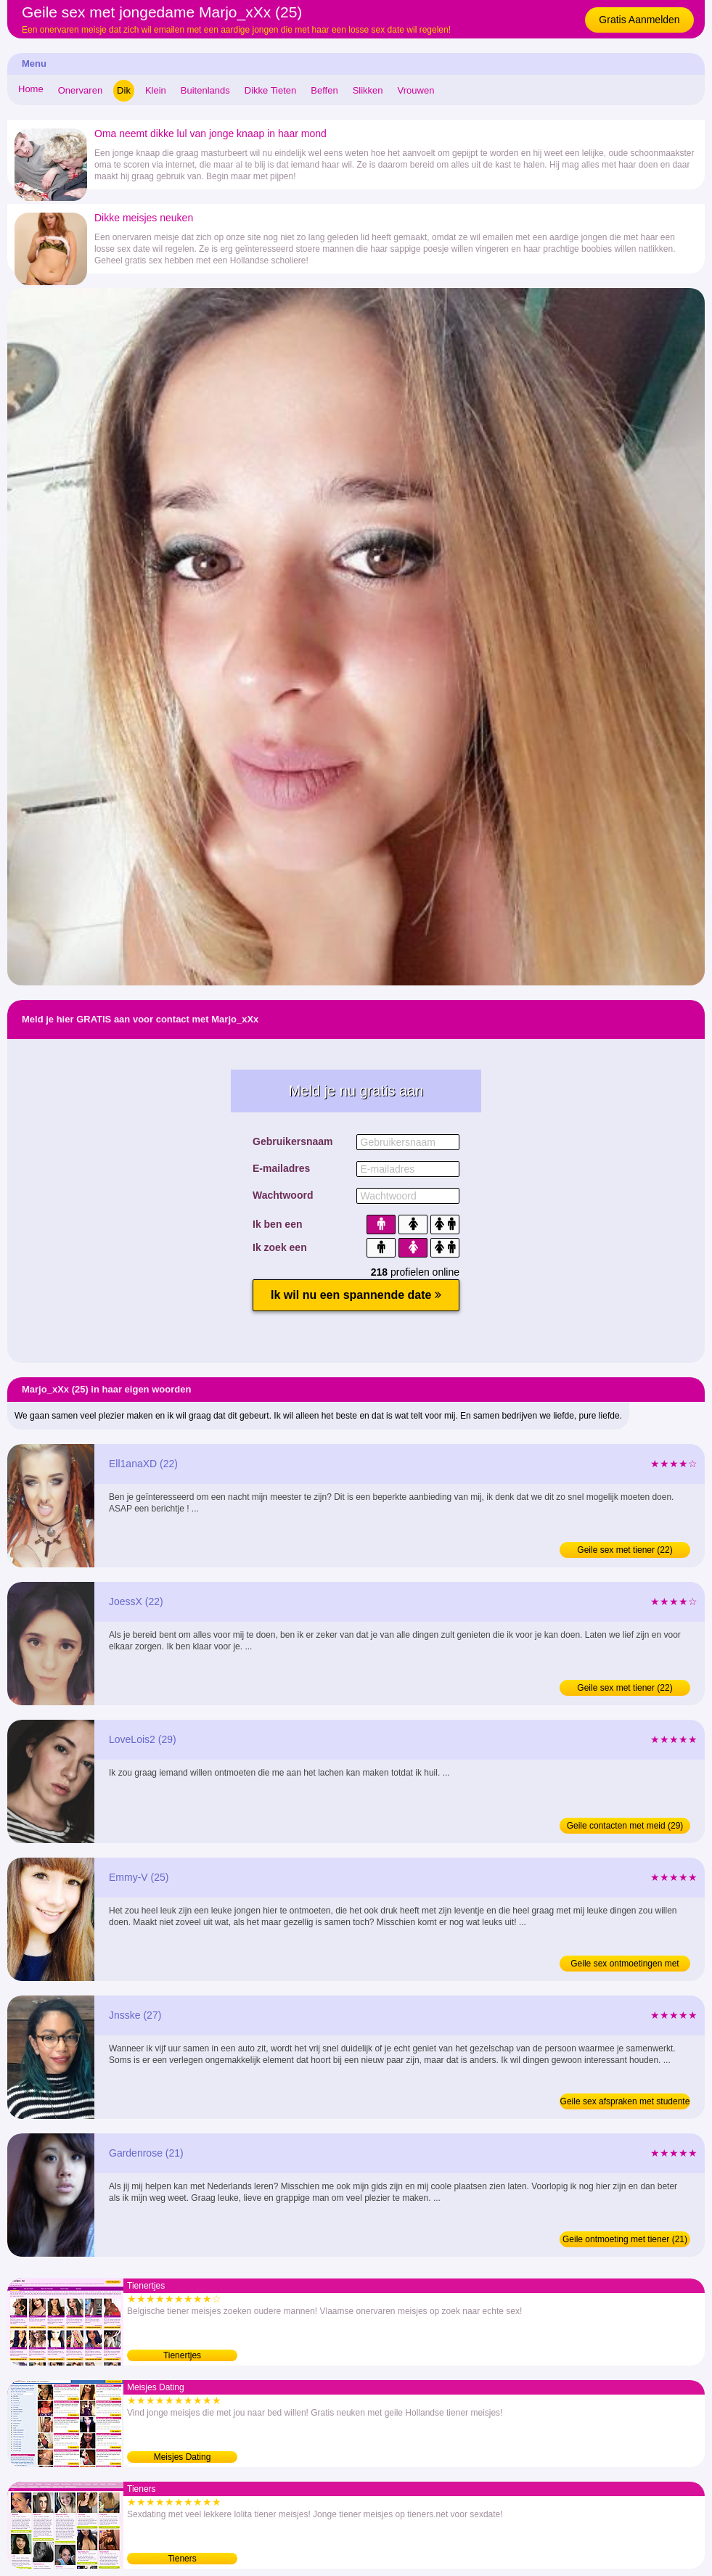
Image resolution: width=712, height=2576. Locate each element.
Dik (124, 90)
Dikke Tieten (271, 90)
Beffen (324, 90)
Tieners (182, 2559)
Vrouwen (416, 90)
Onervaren (80, 90)
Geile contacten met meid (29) (625, 1826)
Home (31, 88)
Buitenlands (205, 90)
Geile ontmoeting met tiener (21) (624, 2239)
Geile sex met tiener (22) (624, 1550)
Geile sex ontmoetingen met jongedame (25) (624, 1965)
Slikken (368, 90)
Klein (155, 90)
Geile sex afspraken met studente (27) (625, 2102)
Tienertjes (182, 2355)
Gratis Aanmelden (639, 19)
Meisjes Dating (182, 2457)
